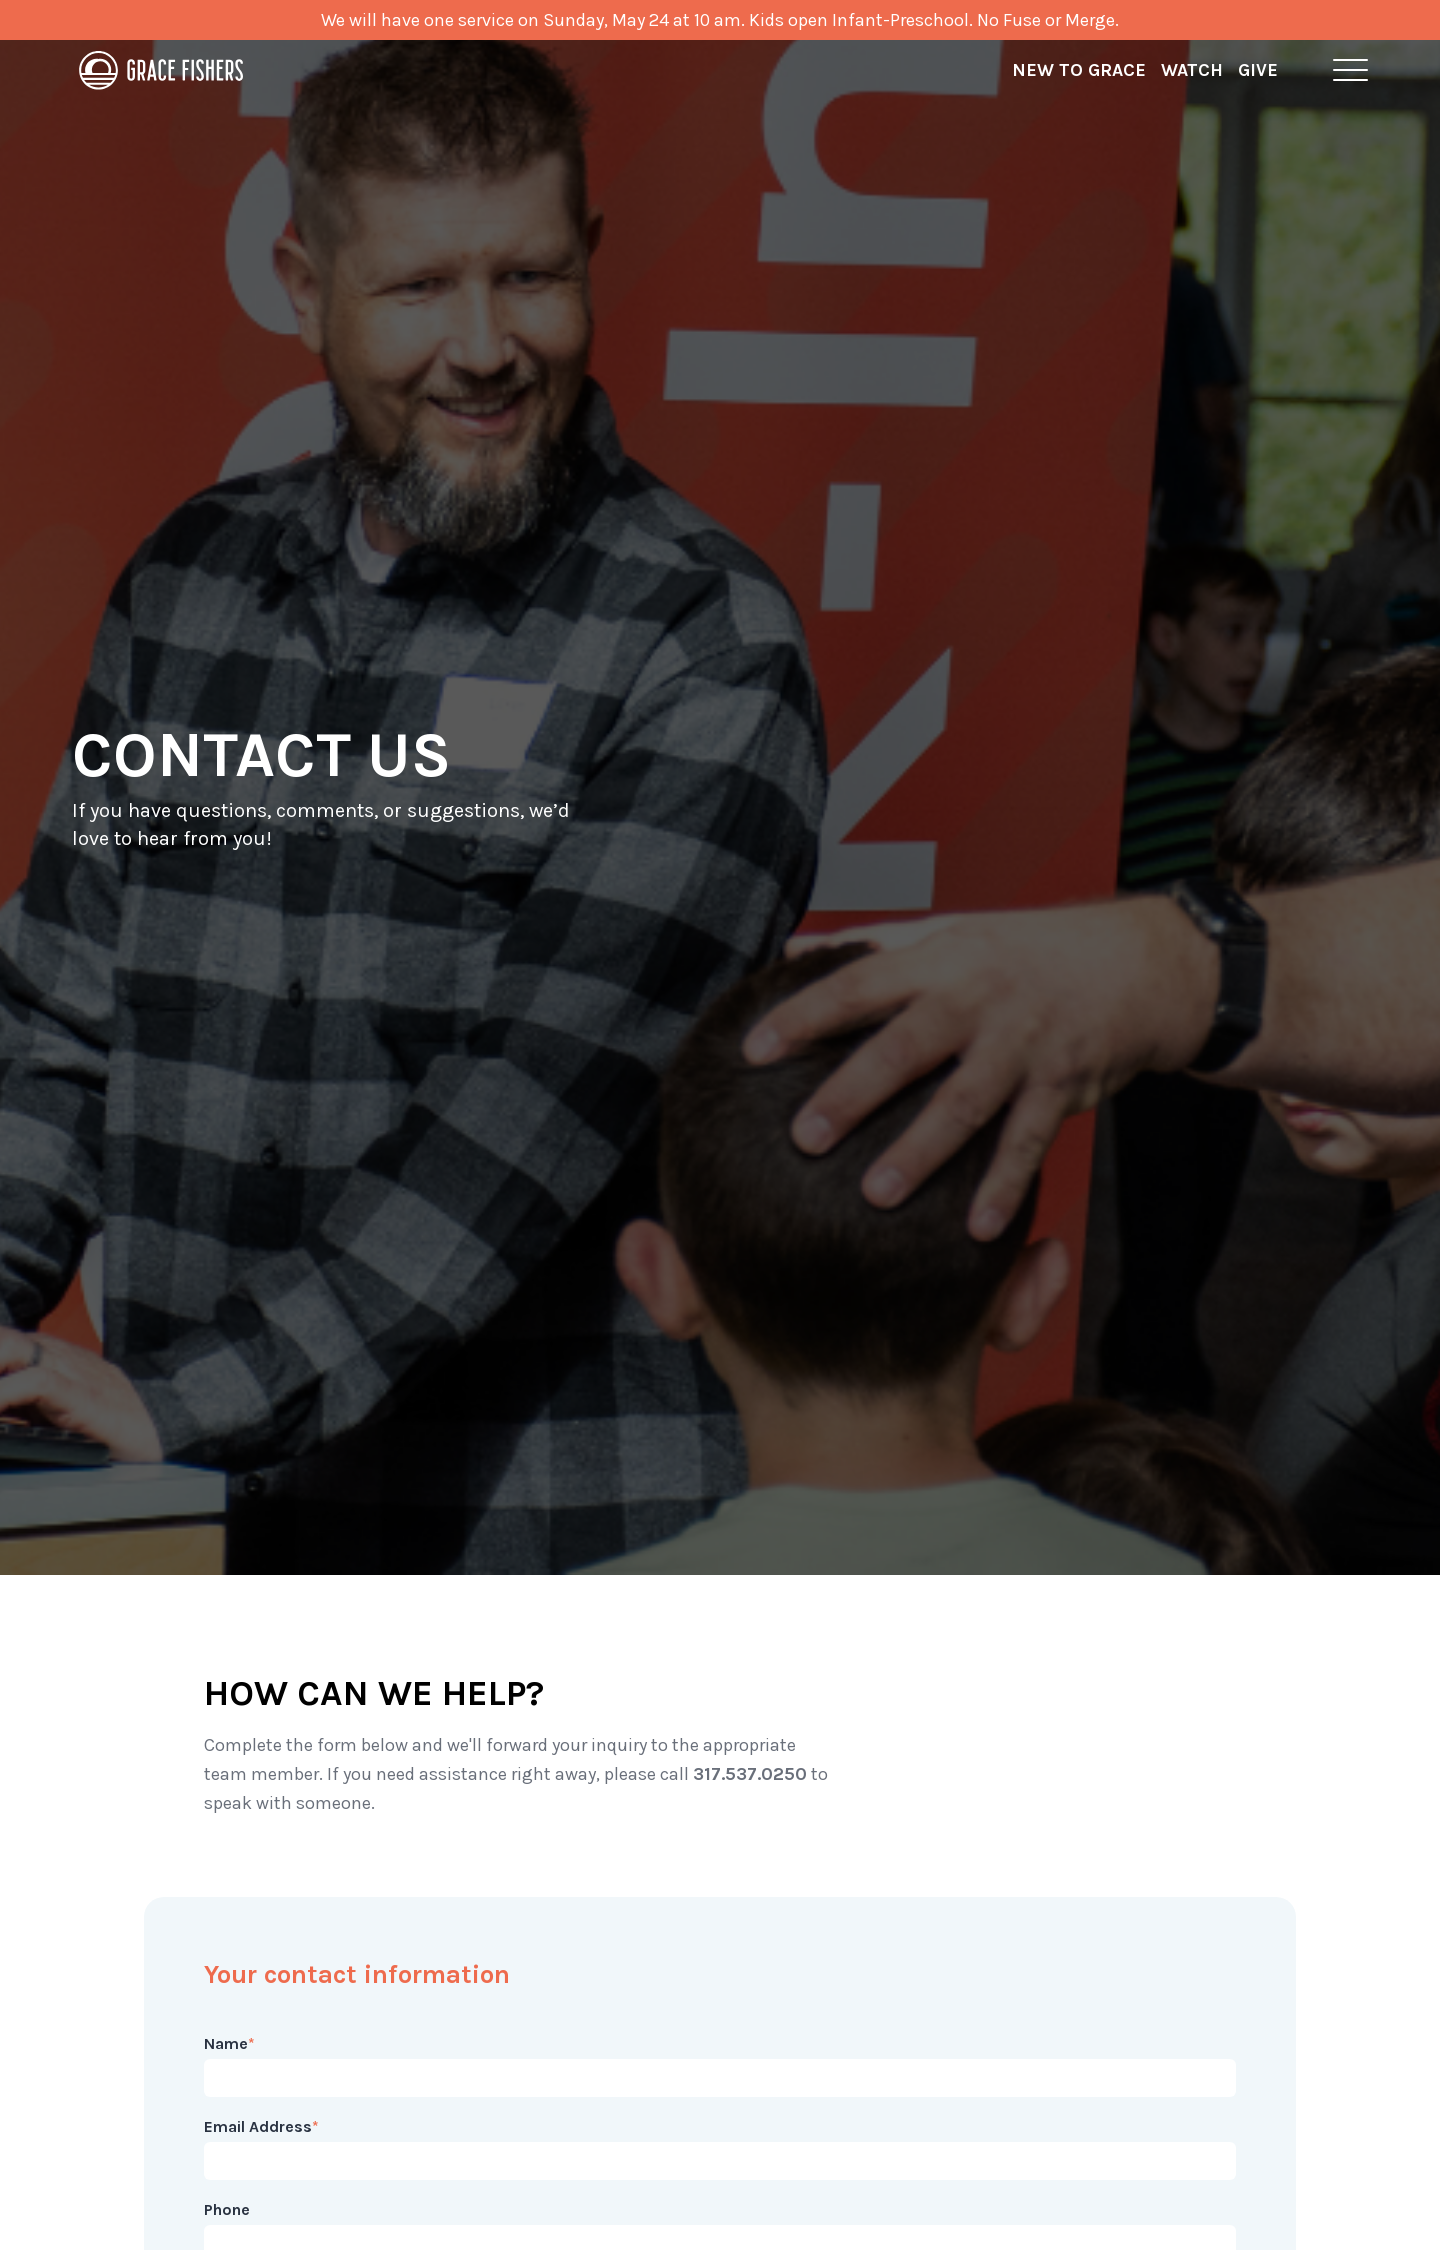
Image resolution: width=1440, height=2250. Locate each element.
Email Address (261, 2126)
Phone (227, 2209)
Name (229, 2043)
